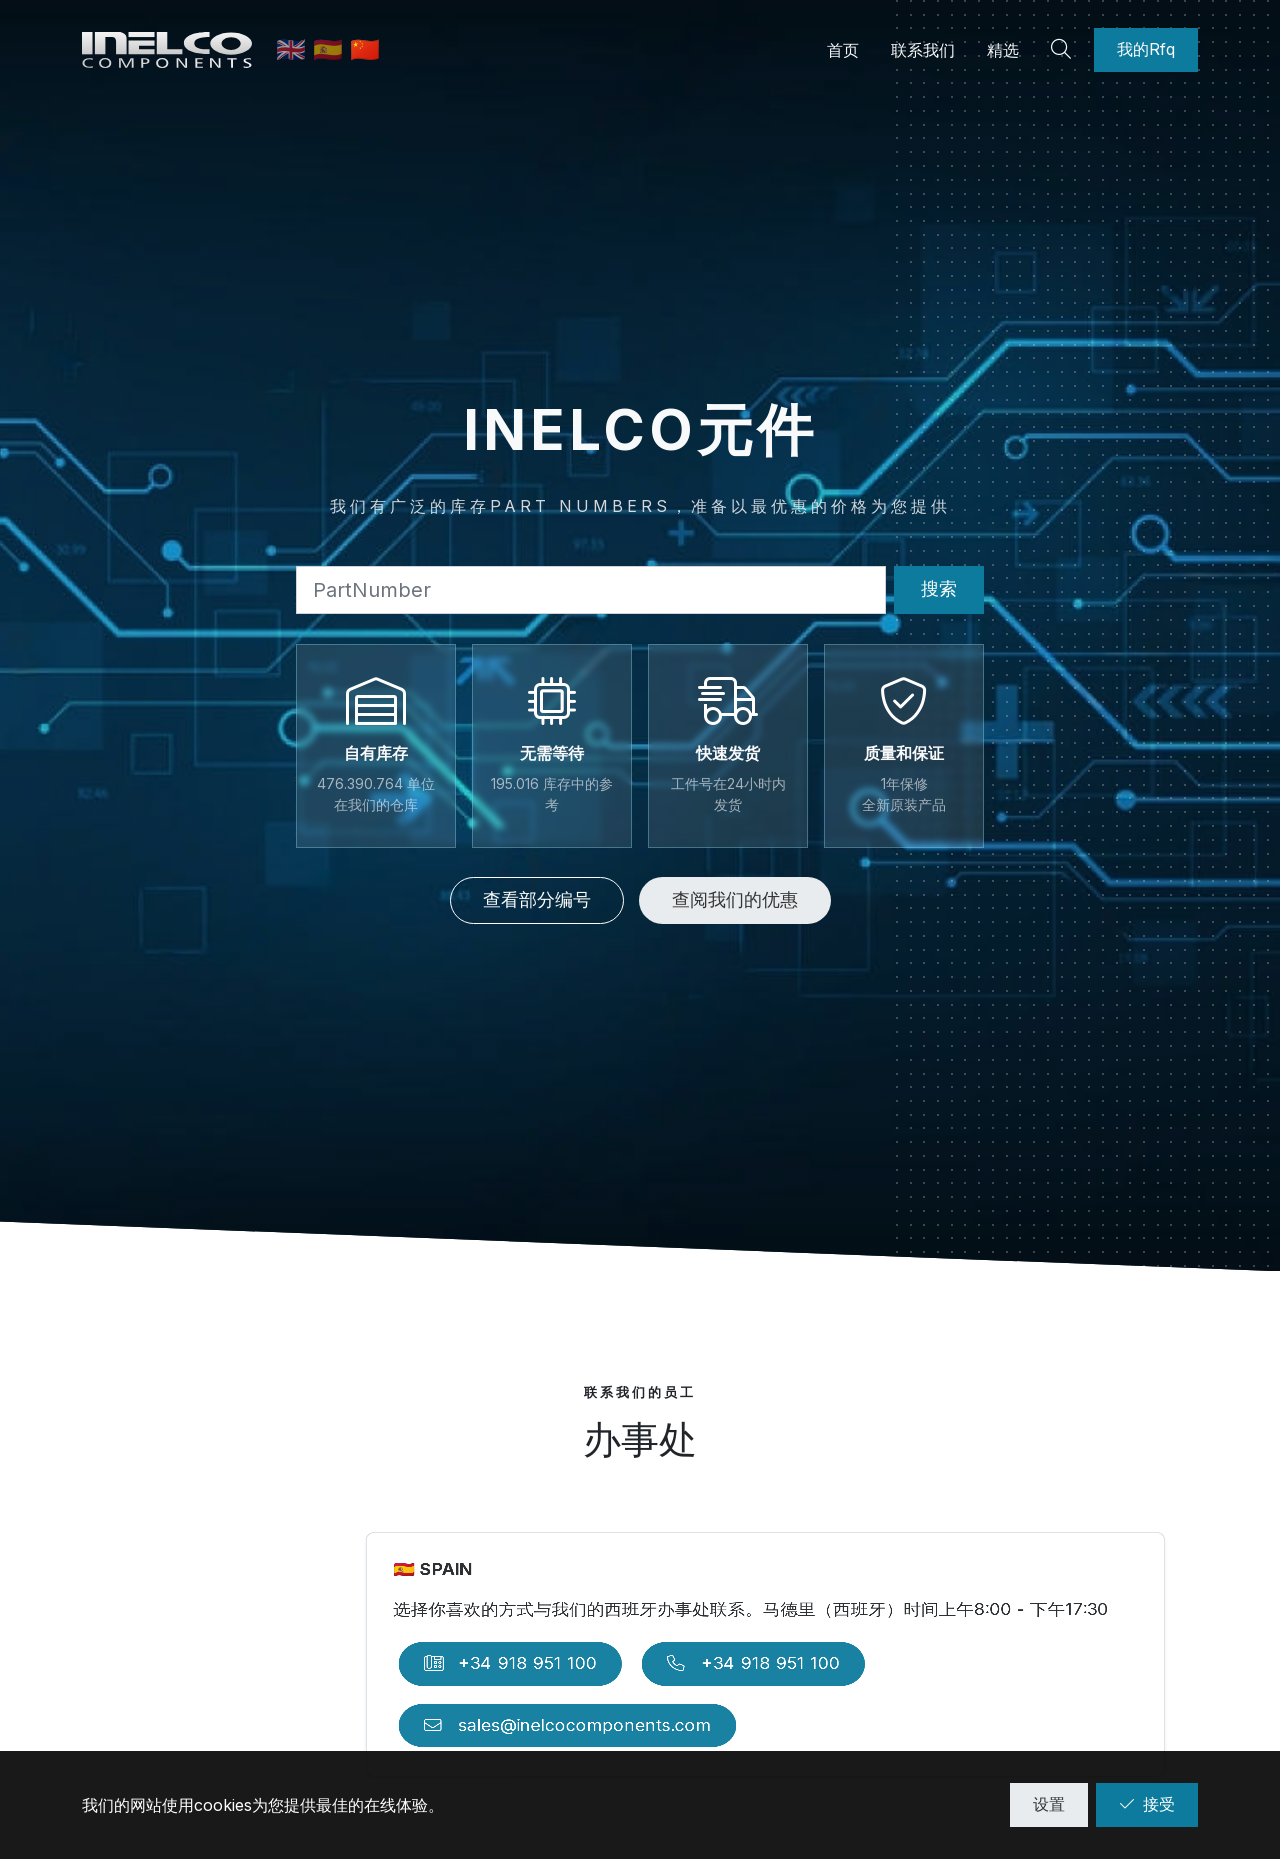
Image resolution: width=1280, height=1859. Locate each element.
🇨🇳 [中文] (365, 49)
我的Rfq (1146, 49)
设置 (1049, 1804)
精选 (1003, 50)
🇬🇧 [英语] (294, 49)
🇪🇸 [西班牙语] (331, 49)
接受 (1147, 1804)
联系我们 (923, 50)
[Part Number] (591, 590)
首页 (843, 50)
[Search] (1064, 50)
